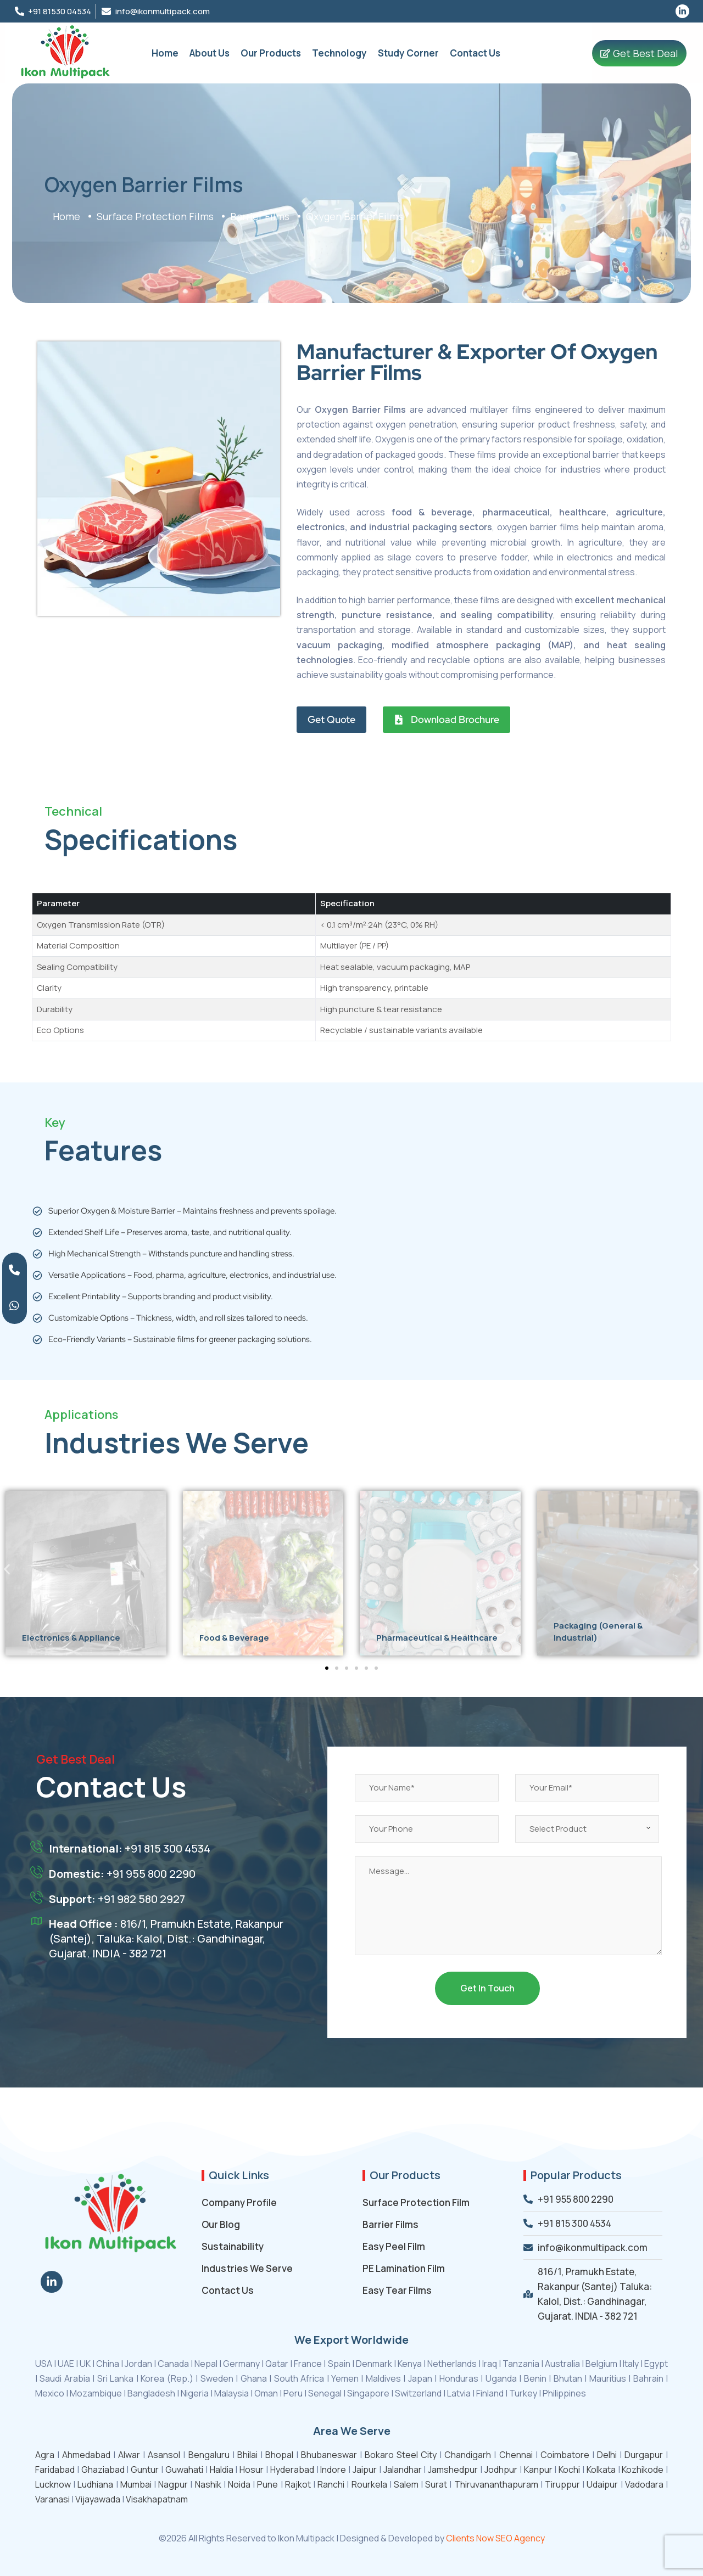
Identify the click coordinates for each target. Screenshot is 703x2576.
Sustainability (233, 2246)
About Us (209, 53)
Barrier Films (390, 2224)
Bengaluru (209, 2455)
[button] (7, 1569)
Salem (406, 2484)
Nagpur (173, 2484)
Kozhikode (642, 2469)
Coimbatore (564, 2455)
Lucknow (53, 2484)
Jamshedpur (453, 2469)
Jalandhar (402, 2469)
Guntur (145, 2469)
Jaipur (365, 2469)
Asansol (164, 2455)
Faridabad (55, 2469)
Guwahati (184, 2469)
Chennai (516, 2455)
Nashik (208, 2484)
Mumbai (136, 2484)
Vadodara (644, 2484)
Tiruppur (562, 2484)
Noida (239, 2484)
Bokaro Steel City (401, 2455)
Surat (436, 2484)
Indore (333, 2469)
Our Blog (221, 2224)
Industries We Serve (247, 2268)
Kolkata (601, 2469)
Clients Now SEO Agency (495, 2538)
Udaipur (602, 2484)
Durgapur (643, 2455)
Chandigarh (467, 2455)
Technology (339, 53)
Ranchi (330, 2484)
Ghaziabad (103, 2469)
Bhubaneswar (329, 2455)
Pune (267, 2484)
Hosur (251, 2469)
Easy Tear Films (397, 2290)
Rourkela (369, 2484)
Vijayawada (97, 2499)
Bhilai (247, 2455)
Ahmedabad (86, 2455)
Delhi (607, 2455)
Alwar (129, 2455)
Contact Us (475, 53)
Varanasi (52, 2499)
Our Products (271, 53)
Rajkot (298, 2484)
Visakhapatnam (157, 2499)
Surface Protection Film (416, 2202)
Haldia (221, 2469)
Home (165, 53)
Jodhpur (500, 2469)
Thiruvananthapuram (496, 2484)
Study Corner (408, 53)
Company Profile (239, 2202)
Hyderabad (292, 2469)
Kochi (569, 2469)
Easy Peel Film (393, 2246)
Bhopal (279, 2455)
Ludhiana (95, 2484)
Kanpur (538, 2469)
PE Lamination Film (403, 2268)
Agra (44, 2455)
